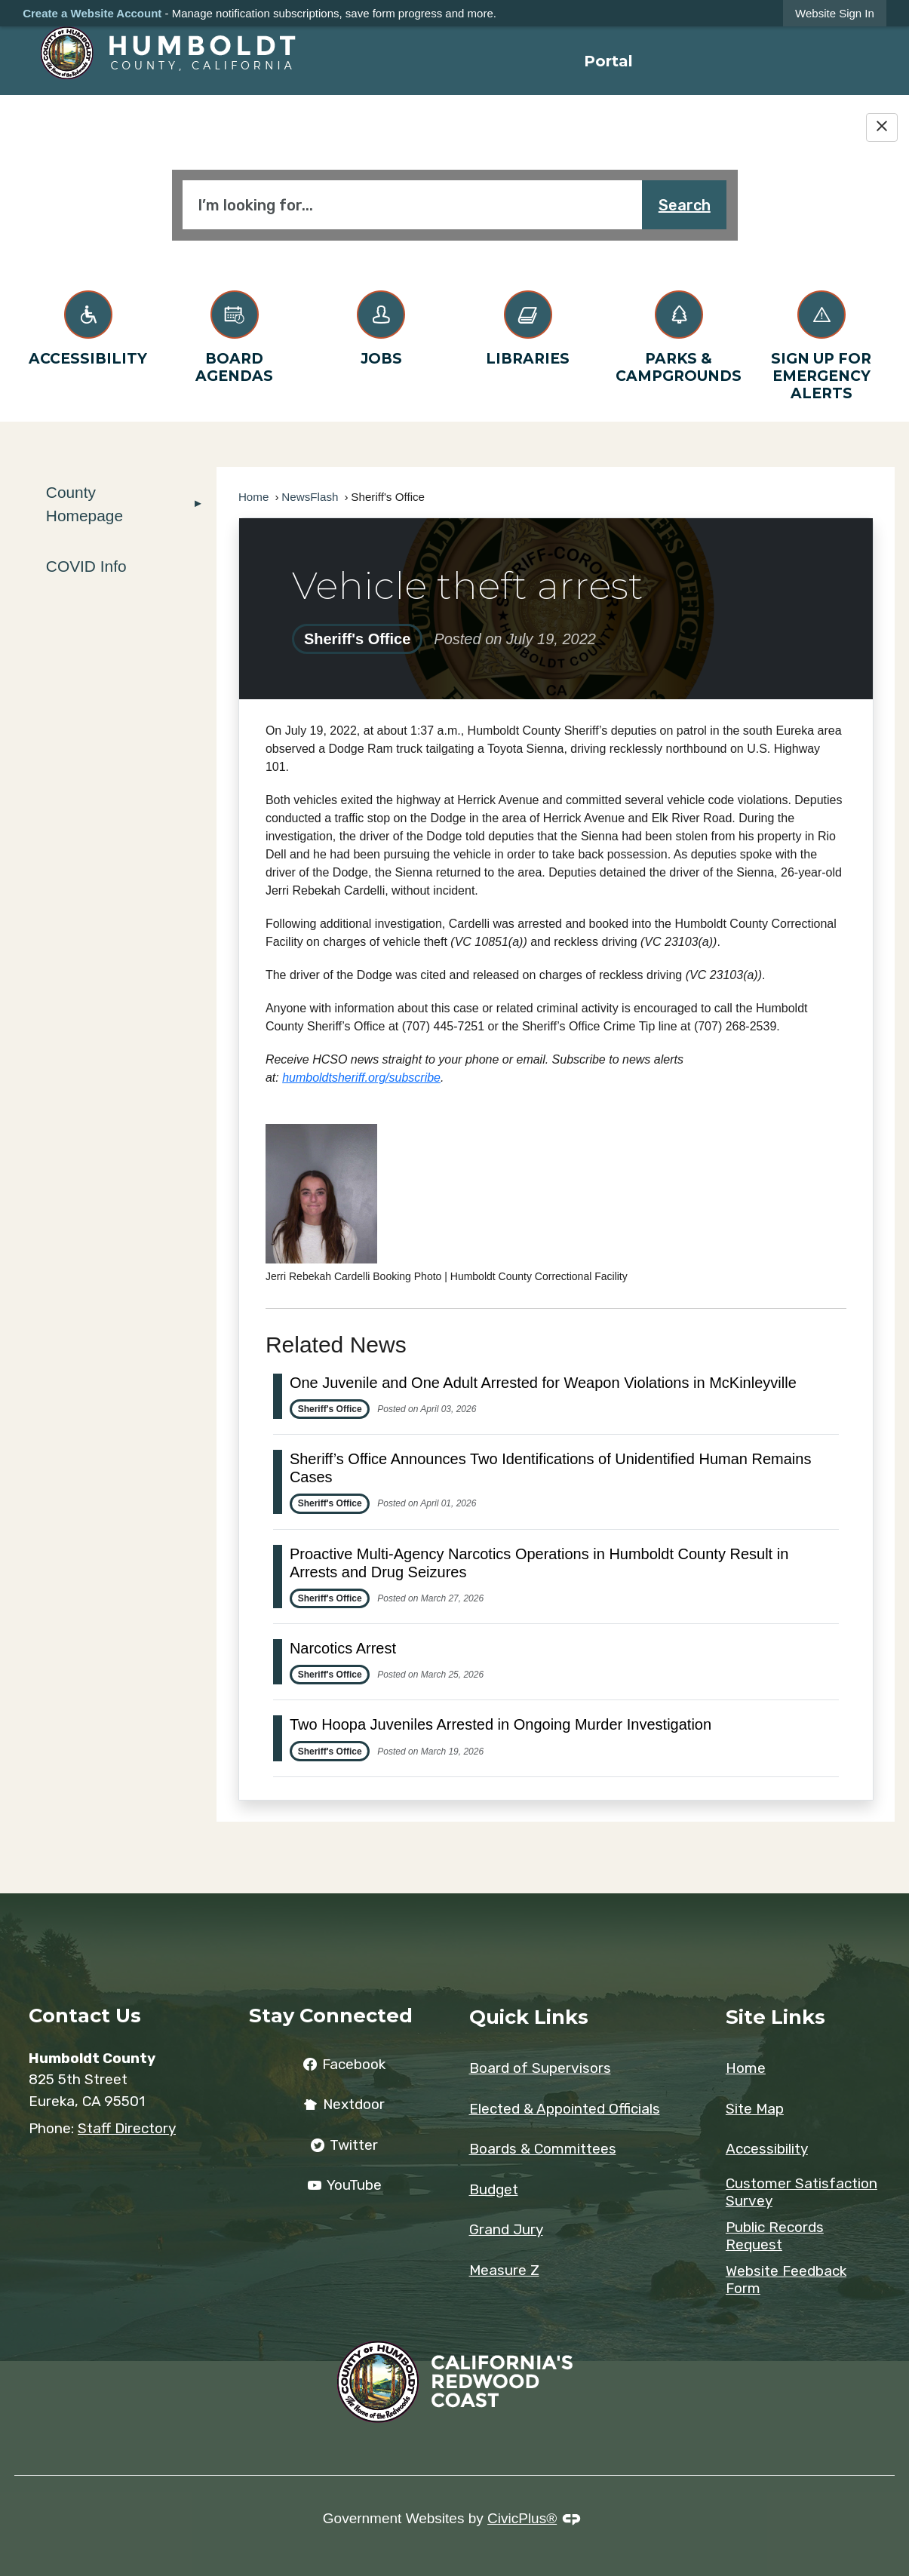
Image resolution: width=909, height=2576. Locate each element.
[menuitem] (608, 60)
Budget (493, 2189)
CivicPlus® (522, 2518)
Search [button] (685, 205)
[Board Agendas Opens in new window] (235, 334)
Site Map (755, 2108)
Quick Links (528, 2016)
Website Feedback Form (786, 2280)
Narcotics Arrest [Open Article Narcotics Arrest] (343, 1648)
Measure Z (504, 2270)
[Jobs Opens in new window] (381, 325)
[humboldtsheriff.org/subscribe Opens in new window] (361, 1077)
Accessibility (767, 2148)
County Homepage (84, 504)
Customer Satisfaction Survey (801, 2192)
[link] (834, 13)
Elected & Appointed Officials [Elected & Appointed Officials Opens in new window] (564, 2108)
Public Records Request (775, 2236)
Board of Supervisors (540, 2068)
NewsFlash (309, 496)
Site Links (775, 2016)
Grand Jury (506, 2229)
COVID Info (86, 566)
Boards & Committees (542, 2148)
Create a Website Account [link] (92, 13)
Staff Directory (127, 2128)
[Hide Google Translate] (882, 127)
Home (253, 496)
